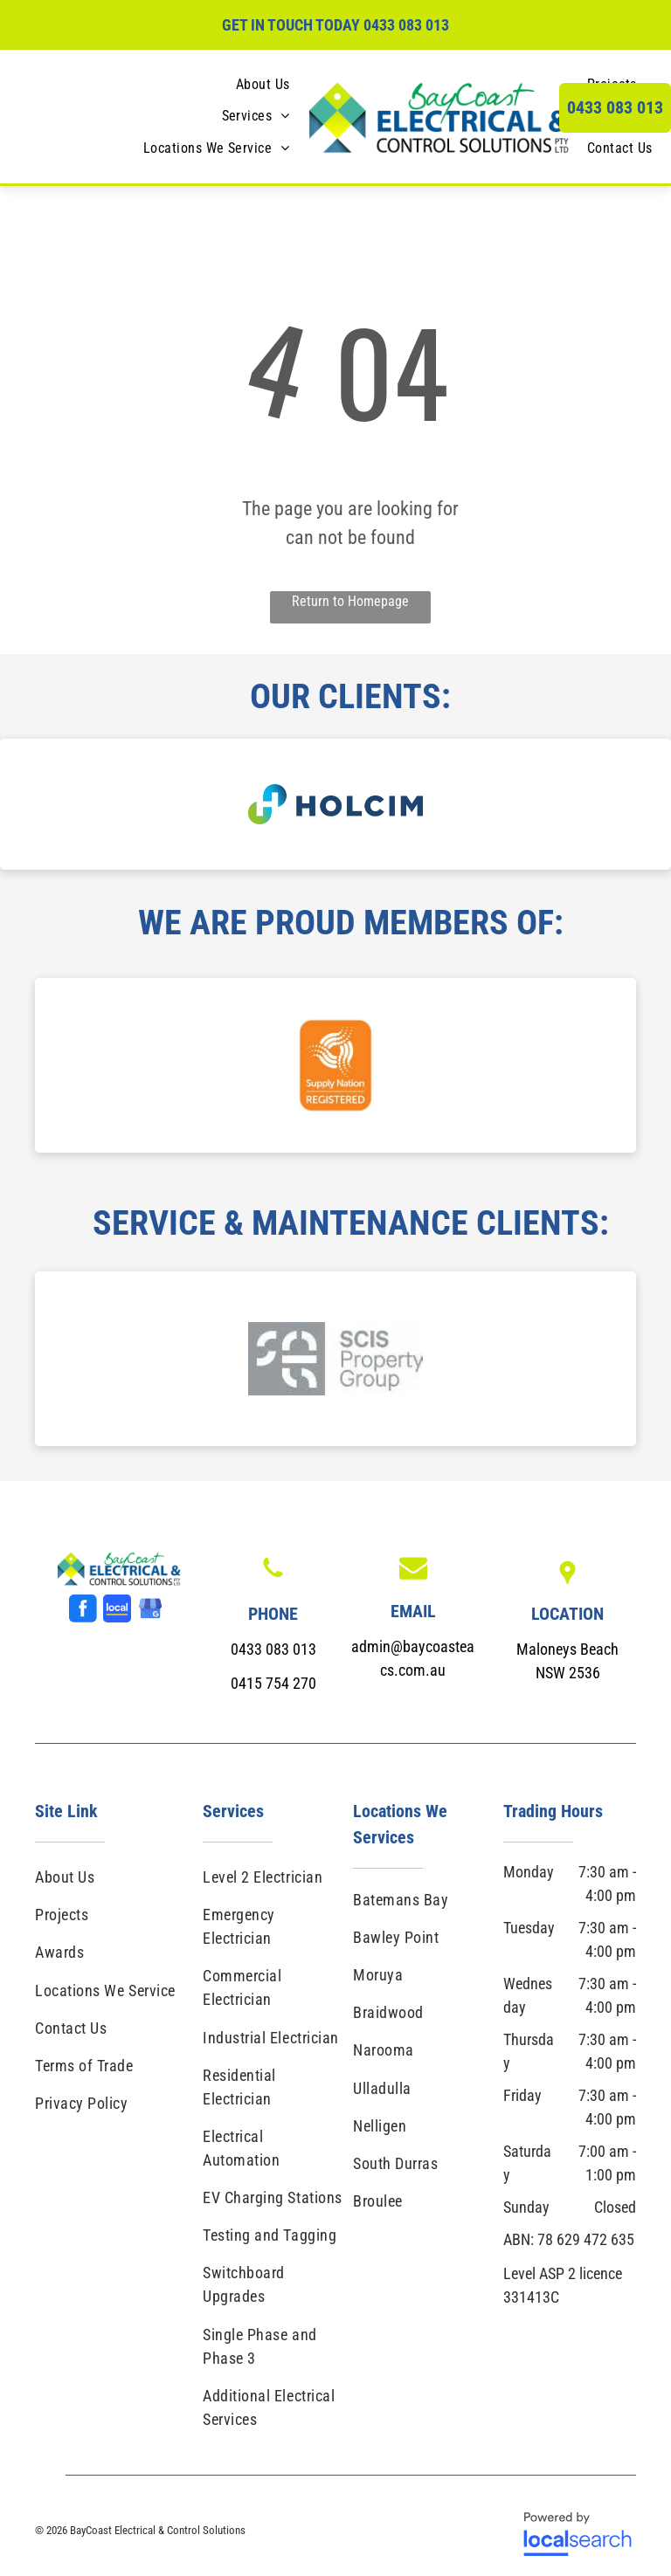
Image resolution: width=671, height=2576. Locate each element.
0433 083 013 (406, 25)
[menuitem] (263, 84)
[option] (335, 804)
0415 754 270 (273, 1683)
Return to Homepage (350, 601)
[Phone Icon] (273, 1579)
